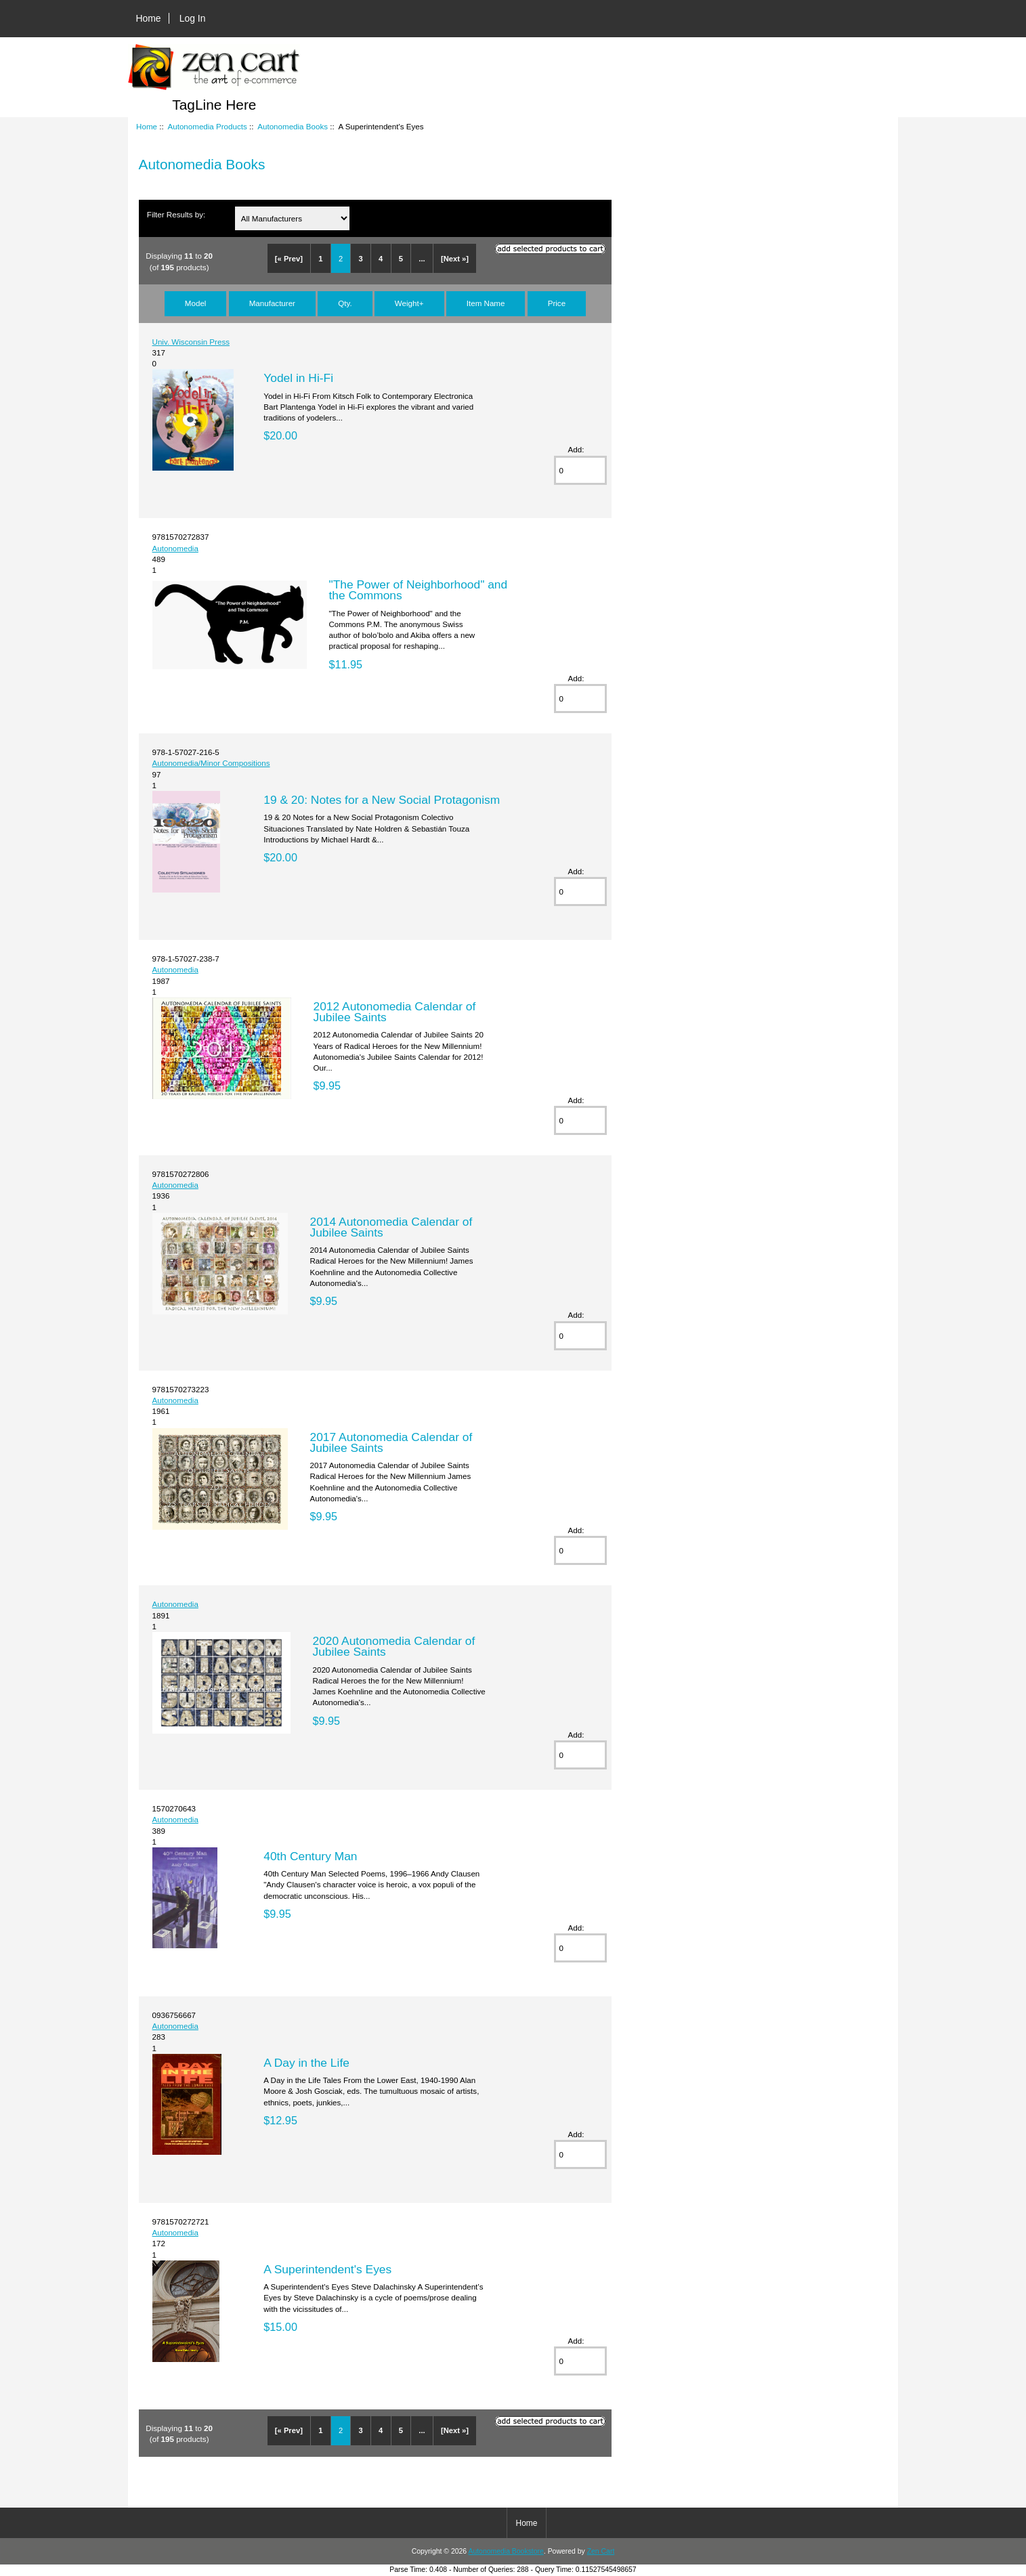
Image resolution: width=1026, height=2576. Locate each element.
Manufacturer (272, 303)
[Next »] (455, 259)
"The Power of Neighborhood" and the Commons (417, 590)
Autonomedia (175, 548)
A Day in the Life (306, 2062)
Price (556, 303)
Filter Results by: (176, 214)
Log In (192, 18)
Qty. (344, 303)
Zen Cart (601, 2551)
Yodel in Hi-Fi (298, 378)
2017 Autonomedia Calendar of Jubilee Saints (390, 1442)
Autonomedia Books (292, 126)
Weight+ (409, 303)
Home (148, 18)
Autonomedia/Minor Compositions (211, 762)
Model (196, 303)
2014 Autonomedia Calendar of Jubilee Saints (390, 1227)
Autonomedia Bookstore (505, 2551)
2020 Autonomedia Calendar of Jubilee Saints (393, 1646)
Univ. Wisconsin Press (191, 341)
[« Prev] (289, 259)
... (422, 259)
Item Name (486, 303)
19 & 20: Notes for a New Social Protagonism (381, 800)
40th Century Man (310, 1856)
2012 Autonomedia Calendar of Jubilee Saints (394, 1012)
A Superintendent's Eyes (327, 2269)
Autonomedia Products (207, 126)
